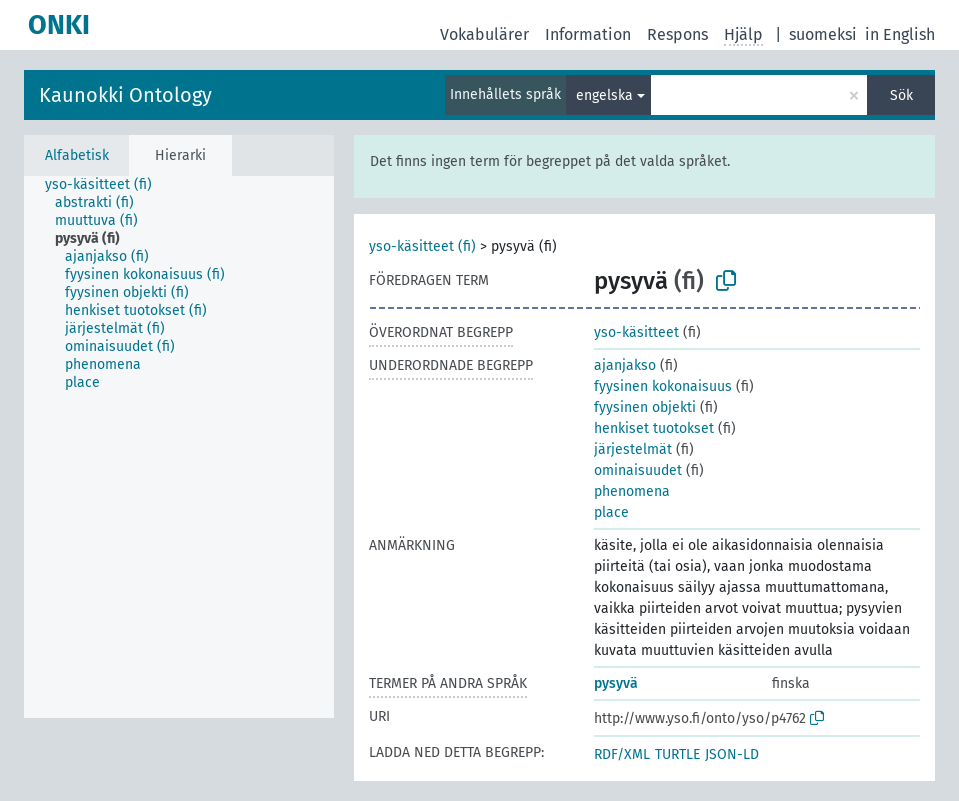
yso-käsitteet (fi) (422, 246)
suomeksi (823, 34)
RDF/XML (622, 754)
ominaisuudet (638, 470)
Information (588, 34)
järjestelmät (633, 449)
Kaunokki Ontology (125, 95)
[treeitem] (107, 185)
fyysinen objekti (645, 407)
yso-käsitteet (636, 332)
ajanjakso (625, 365)
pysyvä (616, 683)
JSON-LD (732, 754)
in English (900, 34)
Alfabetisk (77, 155)
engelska (604, 95)
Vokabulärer (484, 34)
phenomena (632, 491)
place (611, 512)
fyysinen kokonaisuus (663, 386)
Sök (901, 95)
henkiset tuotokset (654, 428)
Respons (677, 34)
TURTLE (677, 754)
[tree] (179, 447)
